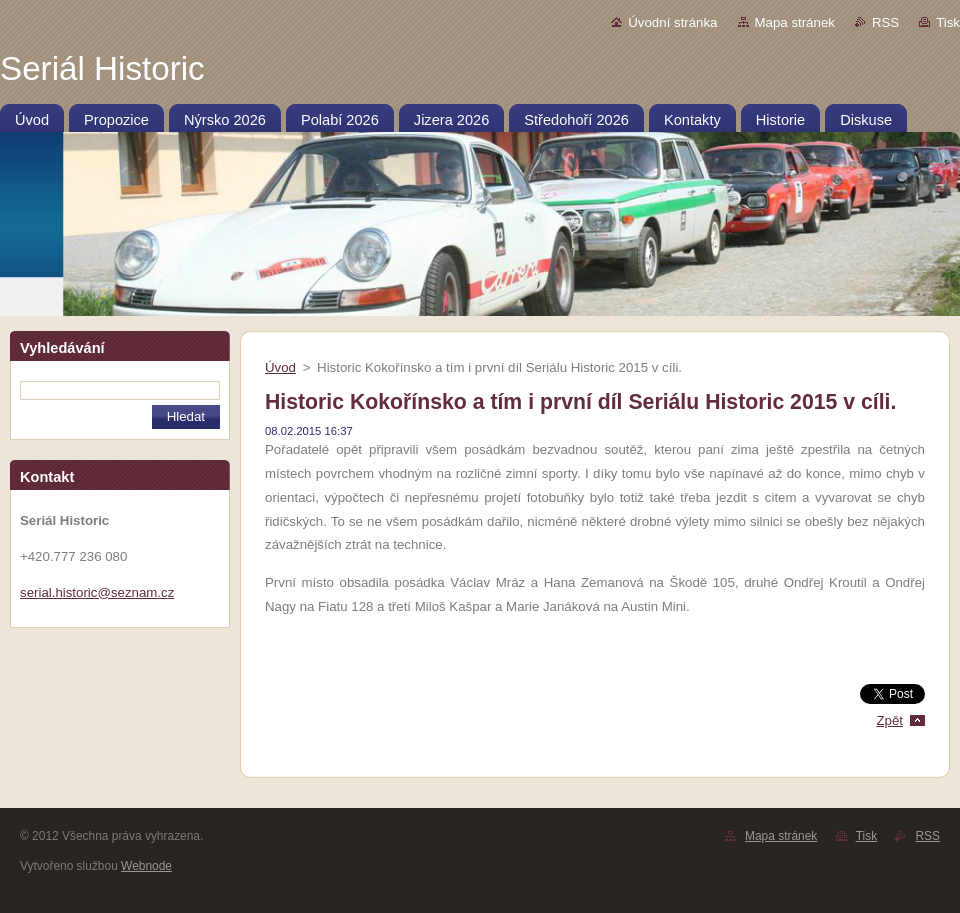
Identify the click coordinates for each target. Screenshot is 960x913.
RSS (885, 22)
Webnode (146, 866)
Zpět (889, 720)
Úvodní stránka (672, 22)
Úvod (280, 367)
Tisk (948, 22)
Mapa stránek (795, 22)
